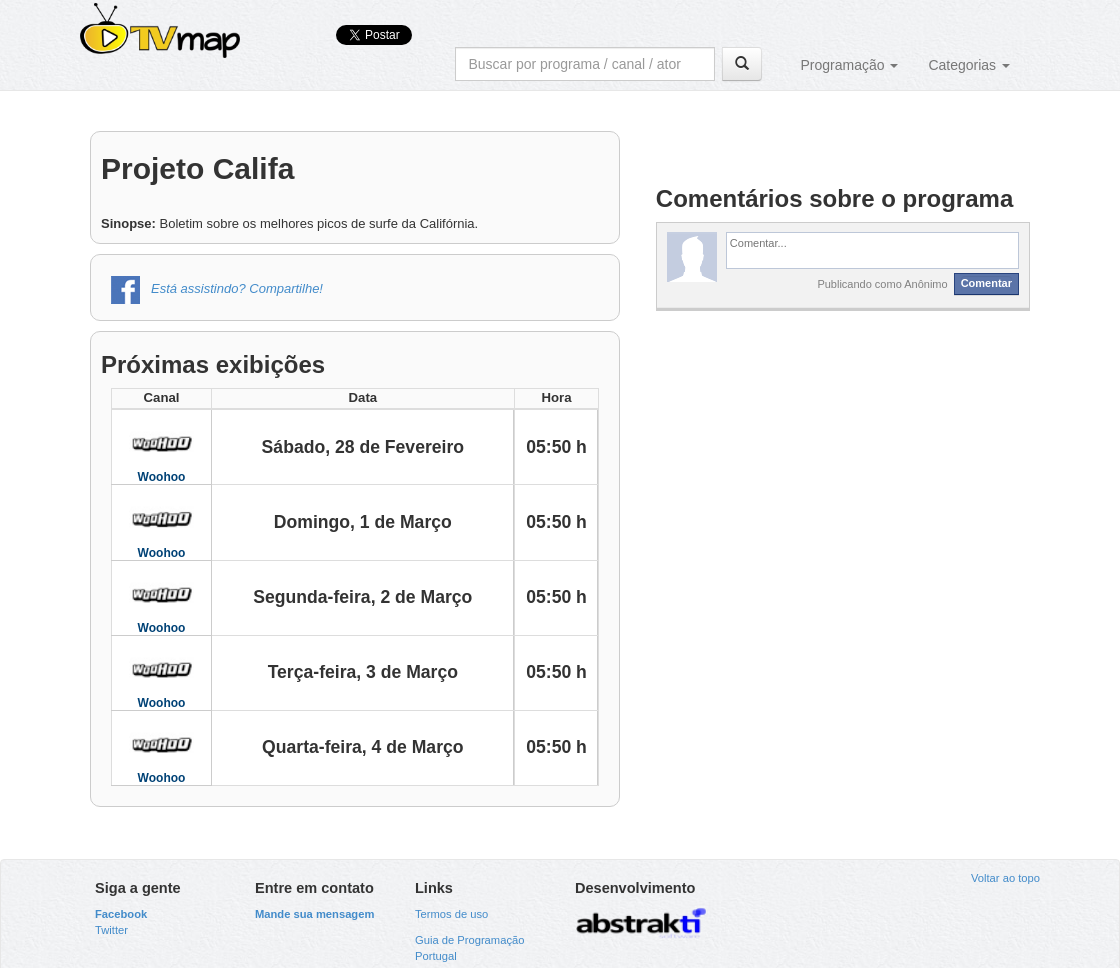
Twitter (111, 930)
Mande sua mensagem (314, 914)
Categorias (969, 65)
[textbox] (872, 250)
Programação (849, 65)
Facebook (121, 914)
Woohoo (162, 477)
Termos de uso (451, 914)
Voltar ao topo (1005, 878)
